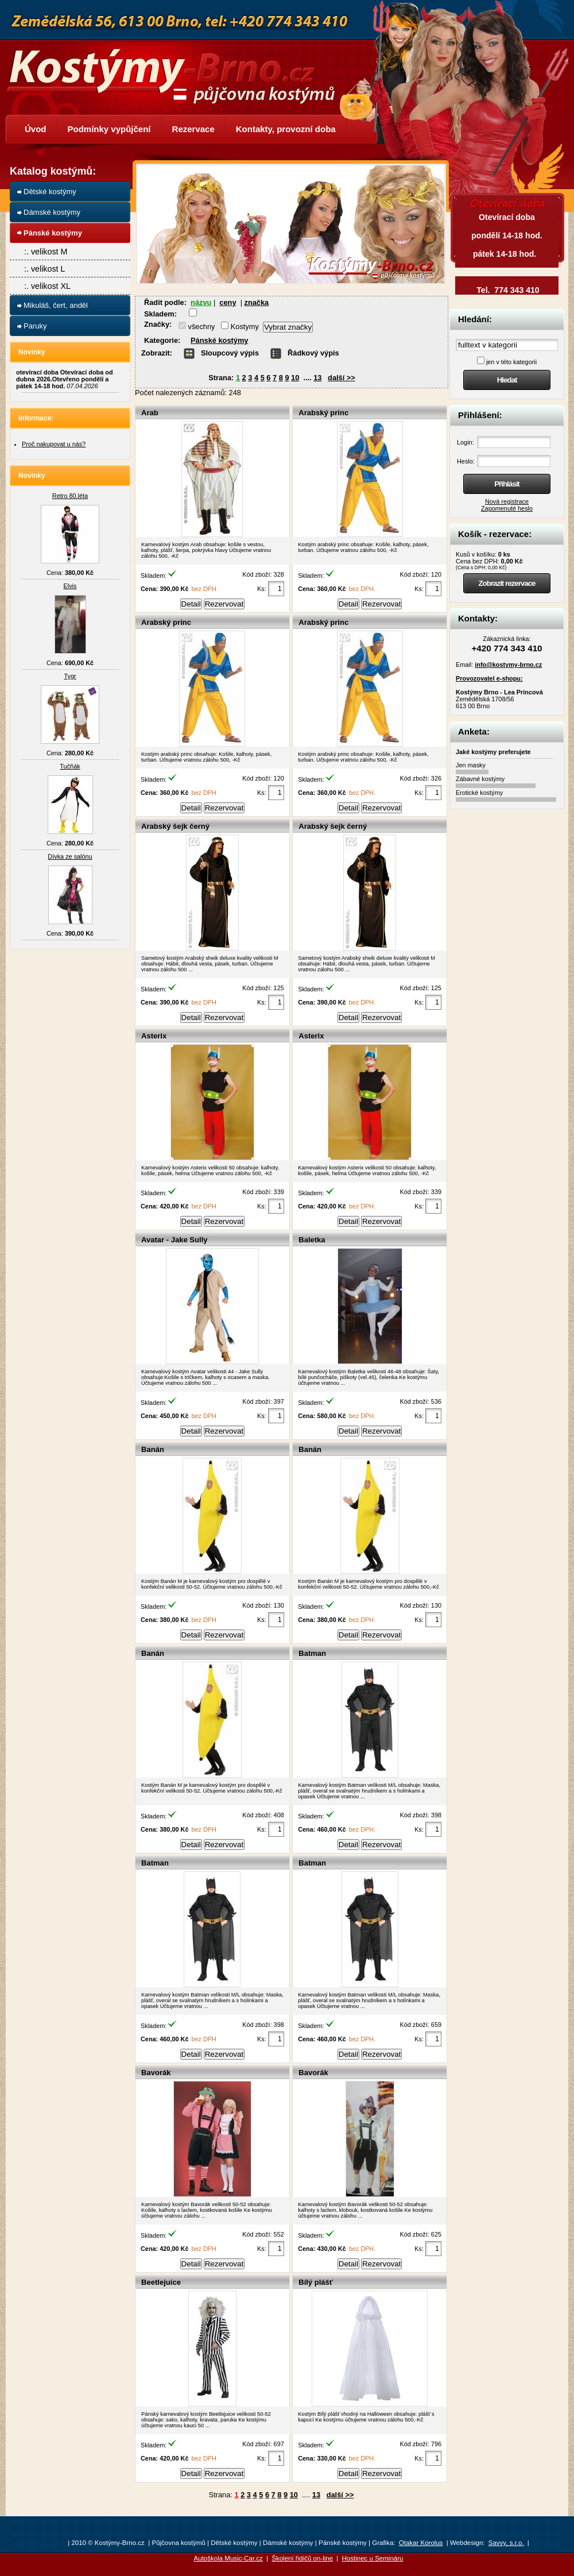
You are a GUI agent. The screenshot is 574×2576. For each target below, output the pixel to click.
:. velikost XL (47, 286)
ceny (227, 302)
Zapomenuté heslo (507, 508)
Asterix (153, 1036)
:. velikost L (44, 268)
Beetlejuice (161, 2282)
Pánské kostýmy (219, 340)
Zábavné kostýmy (480, 778)
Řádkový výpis (313, 353)
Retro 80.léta (70, 495)
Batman (312, 1653)
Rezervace (193, 129)
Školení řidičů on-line (302, 2558)
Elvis (70, 585)
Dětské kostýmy (50, 191)
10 (295, 377)
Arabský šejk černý (175, 826)
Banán (152, 1449)
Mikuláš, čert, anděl (56, 305)
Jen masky (471, 765)
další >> (341, 377)
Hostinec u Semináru (373, 2558)
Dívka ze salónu (70, 856)
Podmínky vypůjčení (109, 129)
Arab (149, 412)
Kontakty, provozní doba (286, 129)
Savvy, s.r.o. (506, 2542)
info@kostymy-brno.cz (508, 664)
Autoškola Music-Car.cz (228, 2558)
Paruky (35, 326)
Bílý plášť (315, 2282)
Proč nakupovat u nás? (54, 444)
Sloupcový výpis (230, 353)
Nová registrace (507, 501)
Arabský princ (323, 412)
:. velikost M (45, 251)
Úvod (35, 129)
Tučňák (70, 766)
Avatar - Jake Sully (174, 1239)
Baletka (311, 1239)
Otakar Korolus (421, 2542)
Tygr (70, 676)
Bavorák (156, 2072)
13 (317, 377)
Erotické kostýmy (479, 792)
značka (257, 302)
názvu (201, 302)
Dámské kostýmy (52, 212)
